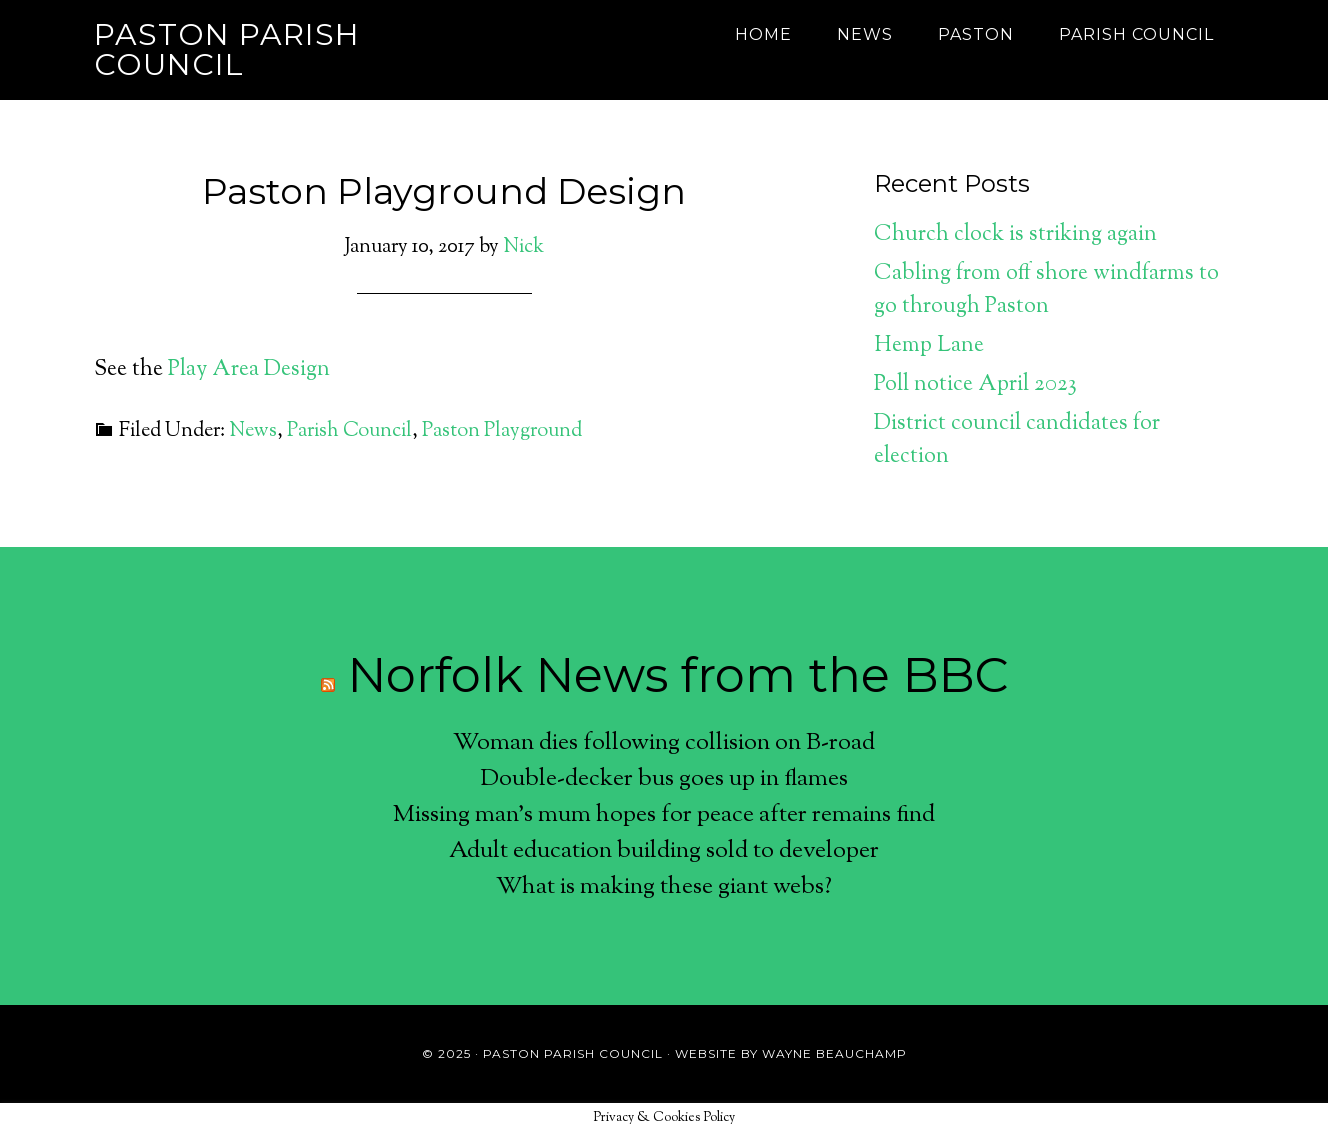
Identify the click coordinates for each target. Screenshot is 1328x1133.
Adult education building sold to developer (664, 851)
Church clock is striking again (1015, 235)
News (253, 431)
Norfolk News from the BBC (678, 675)
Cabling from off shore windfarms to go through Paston (1046, 290)
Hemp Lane (929, 346)
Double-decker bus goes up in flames (664, 779)
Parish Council (349, 431)
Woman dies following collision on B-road (664, 743)
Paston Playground (502, 431)
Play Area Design (249, 370)
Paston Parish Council (227, 49)
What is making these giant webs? (664, 887)
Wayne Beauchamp (834, 1053)
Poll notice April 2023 (975, 385)
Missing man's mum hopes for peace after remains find (664, 815)
